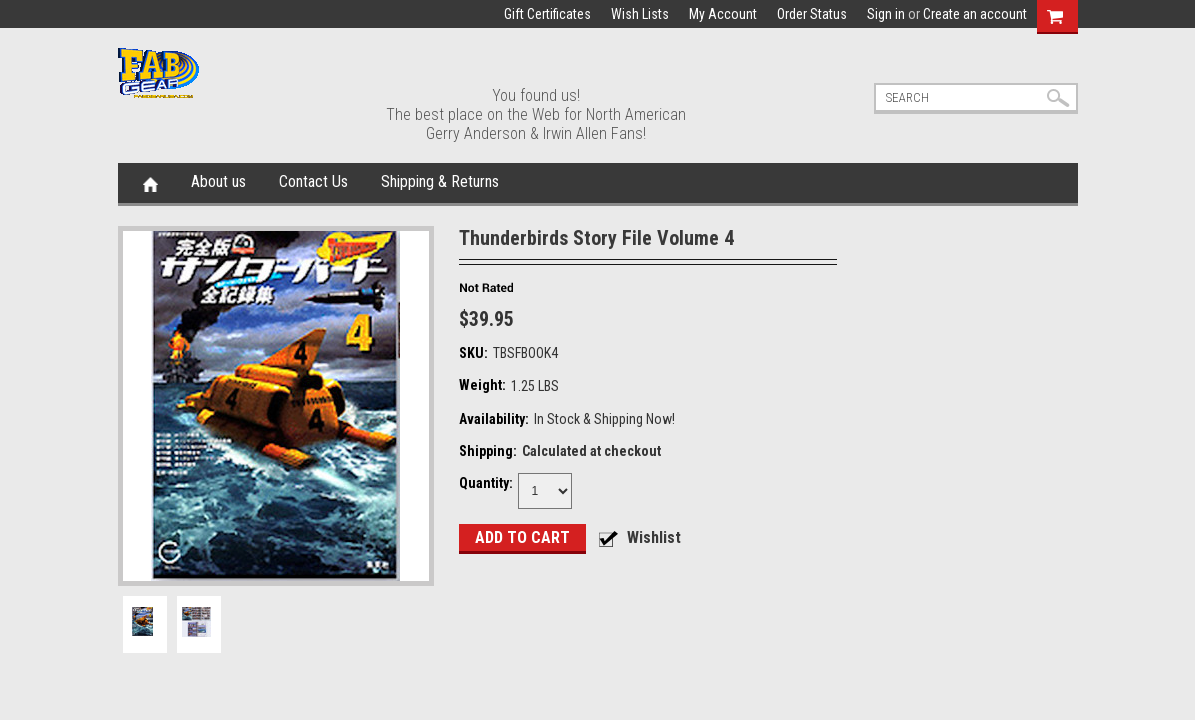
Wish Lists (640, 14)
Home (150, 183)
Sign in (886, 14)
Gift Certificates (547, 14)
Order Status (812, 14)
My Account (723, 14)
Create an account (975, 14)
